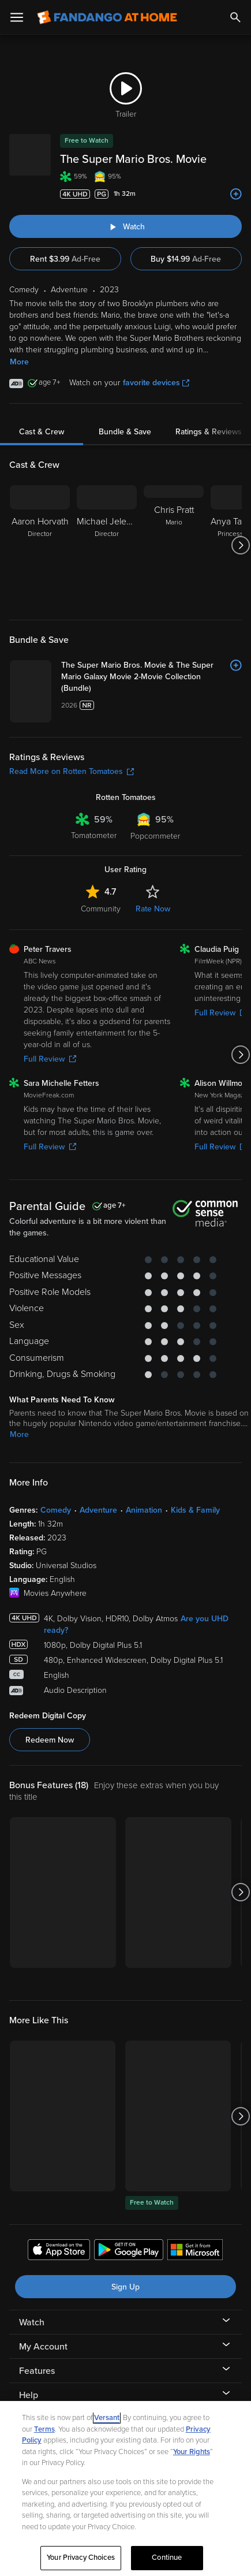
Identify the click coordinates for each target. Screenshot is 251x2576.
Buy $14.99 (186, 259)
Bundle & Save (125, 432)
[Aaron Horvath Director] (39, 545)
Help (28, 2395)
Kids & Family (195, 1510)
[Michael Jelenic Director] (106, 545)
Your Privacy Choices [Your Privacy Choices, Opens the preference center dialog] (81, 2557)
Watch (31, 2322)
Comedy (55, 1510)
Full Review (50, 1059)
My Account (43, 2346)
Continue (167, 2557)
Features (37, 2371)
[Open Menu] (17, 17)
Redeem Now (49, 1740)
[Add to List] (236, 194)
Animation (144, 1510)
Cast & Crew (41, 432)
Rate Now (153, 909)
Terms (44, 2429)
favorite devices (156, 383)
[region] (125, 2488)
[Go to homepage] (107, 17)
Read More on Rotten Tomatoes (71, 771)
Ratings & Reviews (208, 432)
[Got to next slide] (240, 545)
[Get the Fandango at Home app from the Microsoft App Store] (195, 2251)
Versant (106, 2417)
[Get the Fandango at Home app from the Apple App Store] (59, 2251)
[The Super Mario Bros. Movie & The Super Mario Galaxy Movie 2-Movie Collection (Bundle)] (151, 677)
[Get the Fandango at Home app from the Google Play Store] (128, 2251)
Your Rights (191, 2451)
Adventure (98, 1510)
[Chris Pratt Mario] (173, 545)
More (19, 362)
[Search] (235, 17)
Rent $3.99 (65, 259)
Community (101, 909)
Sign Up (125, 2287)
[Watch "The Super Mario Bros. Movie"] (125, 226)
